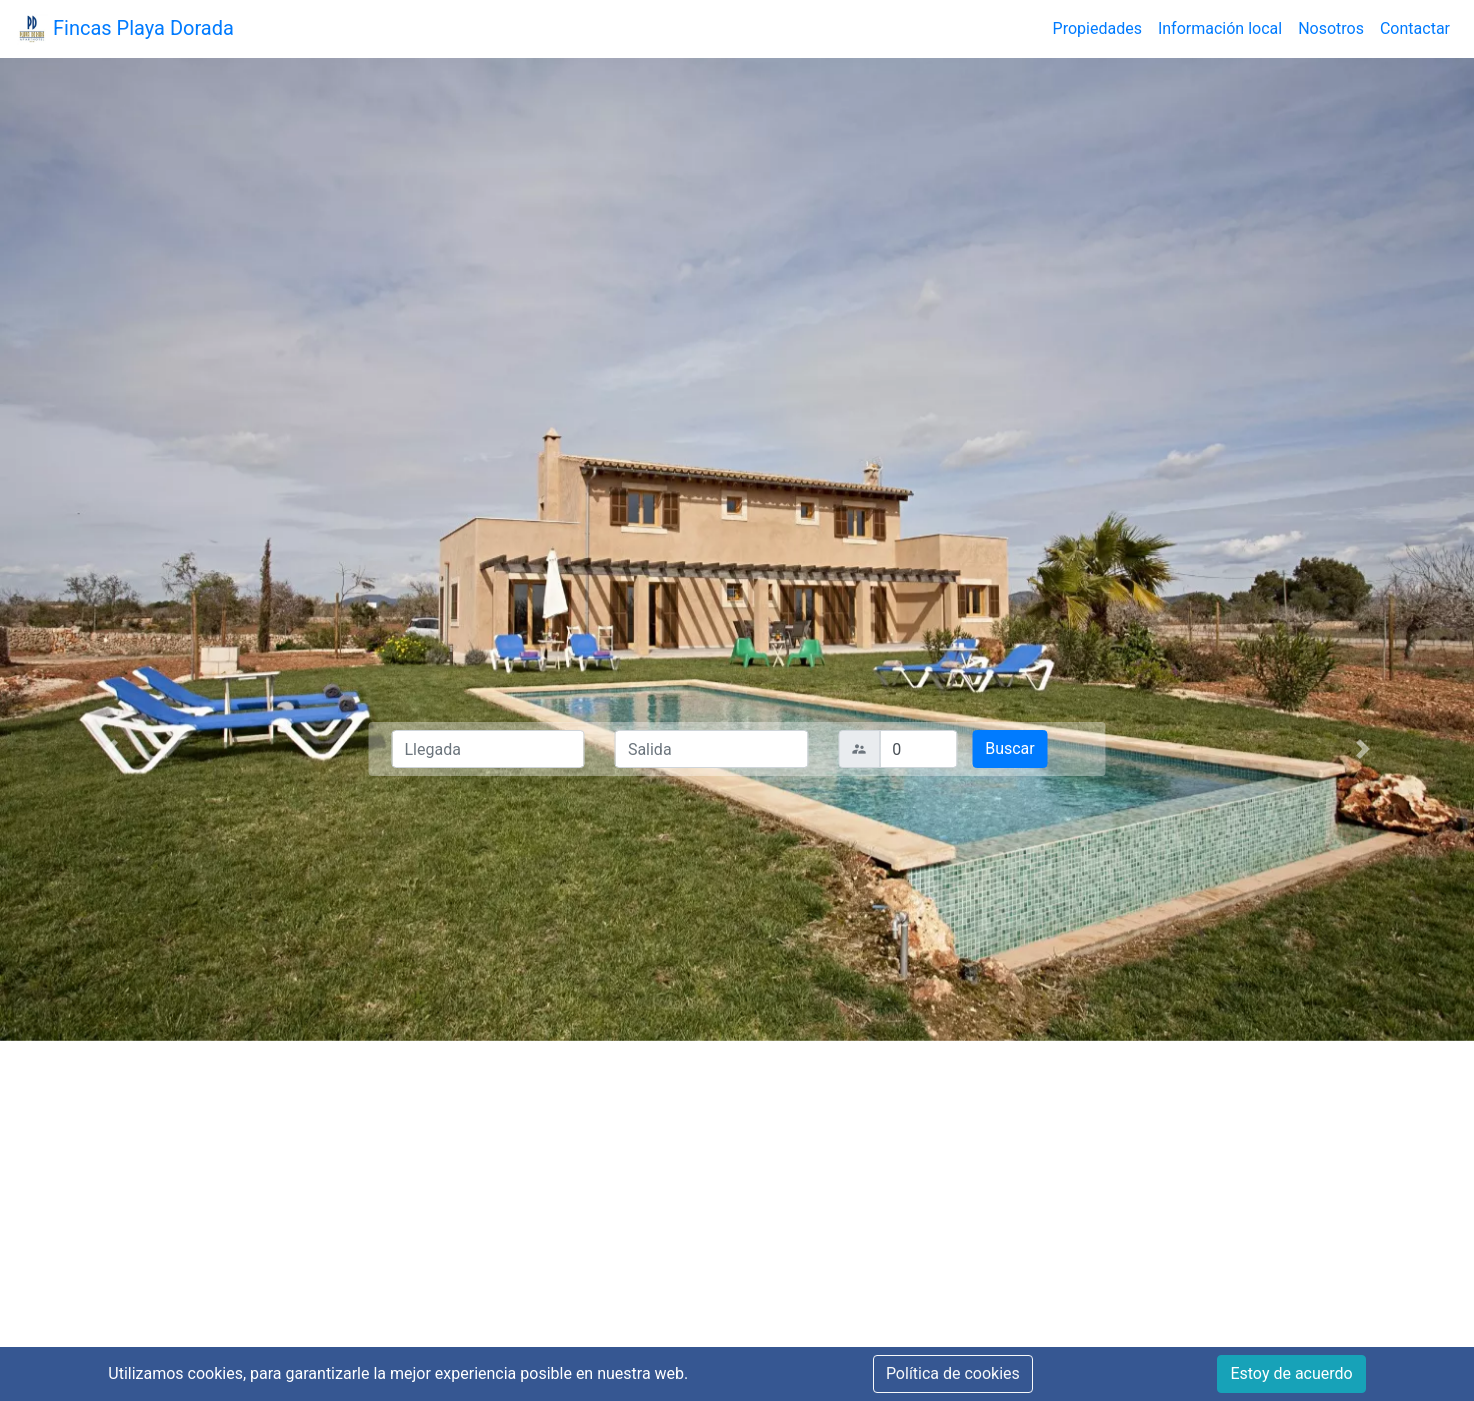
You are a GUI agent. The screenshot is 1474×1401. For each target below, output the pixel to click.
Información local (1220, 28)
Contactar (1415, 28)
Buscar (1010, 748)
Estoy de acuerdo (1291, 1373)
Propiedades (1097, 28)
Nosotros (1331, 28)
